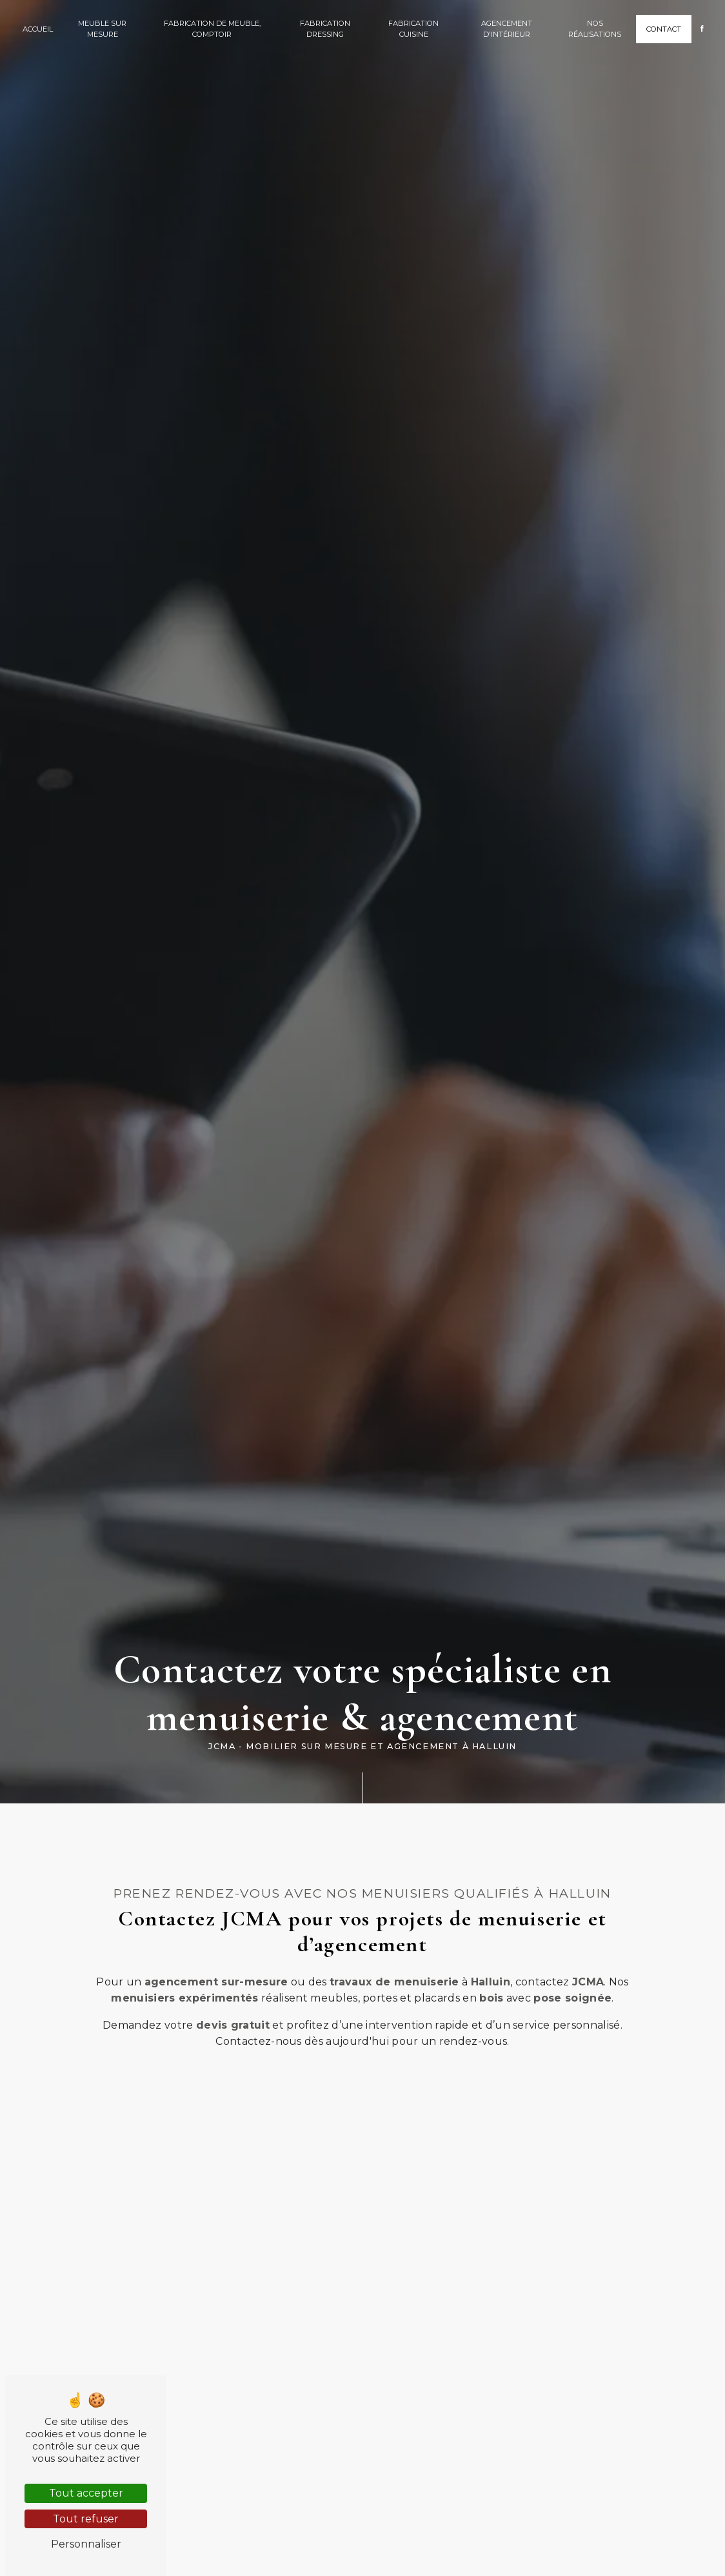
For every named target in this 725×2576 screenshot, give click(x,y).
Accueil (38, 29)
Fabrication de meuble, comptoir (212, 29)
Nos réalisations (594, 29)
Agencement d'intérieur (506, 29)
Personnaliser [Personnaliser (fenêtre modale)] (86, 2544)
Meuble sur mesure (102, 29)
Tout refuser (86, 2519)
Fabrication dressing (325, 29)
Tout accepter (86, 2493)
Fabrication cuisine (413, 29)
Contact (663, 29)
